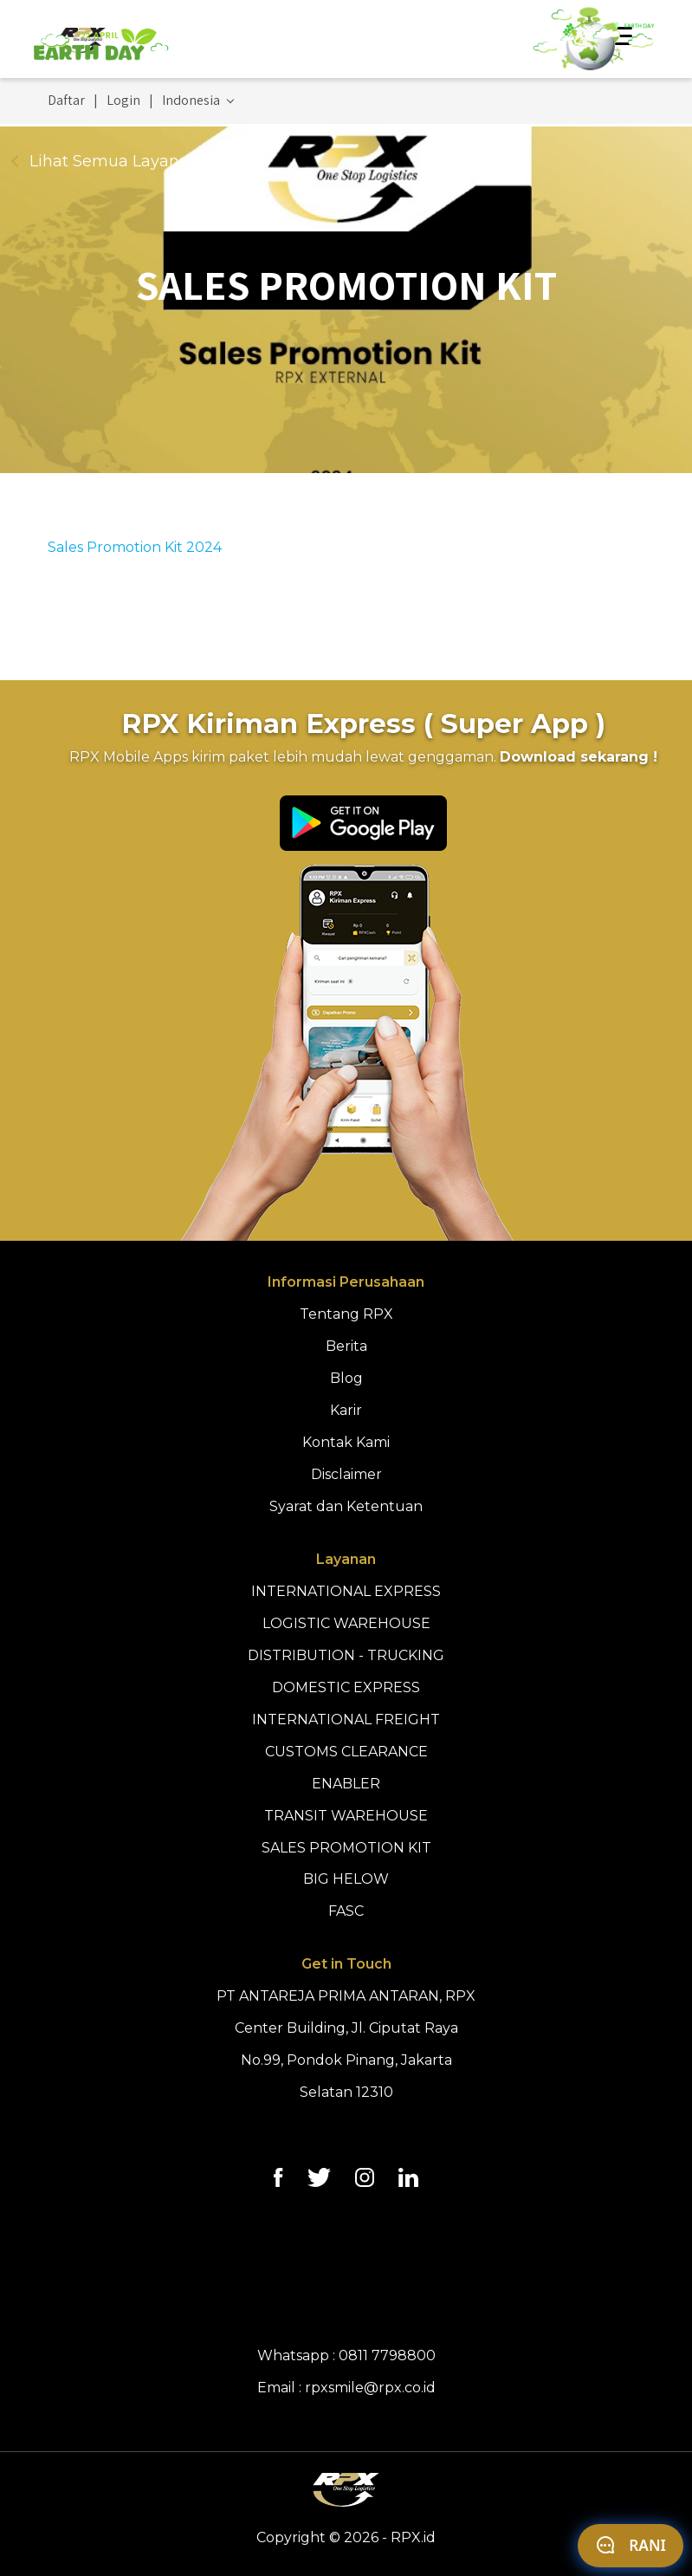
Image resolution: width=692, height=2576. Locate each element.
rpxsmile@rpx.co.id (370, 2387)
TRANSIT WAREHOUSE (346, 1815)
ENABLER (346, 1783)
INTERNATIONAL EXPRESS (346, 1591)
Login (123, 100)
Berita (346, 1346)
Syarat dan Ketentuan (346, 1506)
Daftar (66, 100)
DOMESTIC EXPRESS (346, 1687)
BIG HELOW (346, 1879)
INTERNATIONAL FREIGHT (346, 1719)
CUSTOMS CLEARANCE (346, 1751)
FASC (346, 1911)
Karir (346, 1410)
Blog (346, 1378)
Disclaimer (346, 1474)
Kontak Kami (346, 1442)
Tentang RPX (346, 1314)
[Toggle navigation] (623, 39)
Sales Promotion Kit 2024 (135, 547)
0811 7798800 (387, 2355)
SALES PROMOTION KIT (346, 1848)
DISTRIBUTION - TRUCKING (346, 1655)
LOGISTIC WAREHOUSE (346, 1623)
